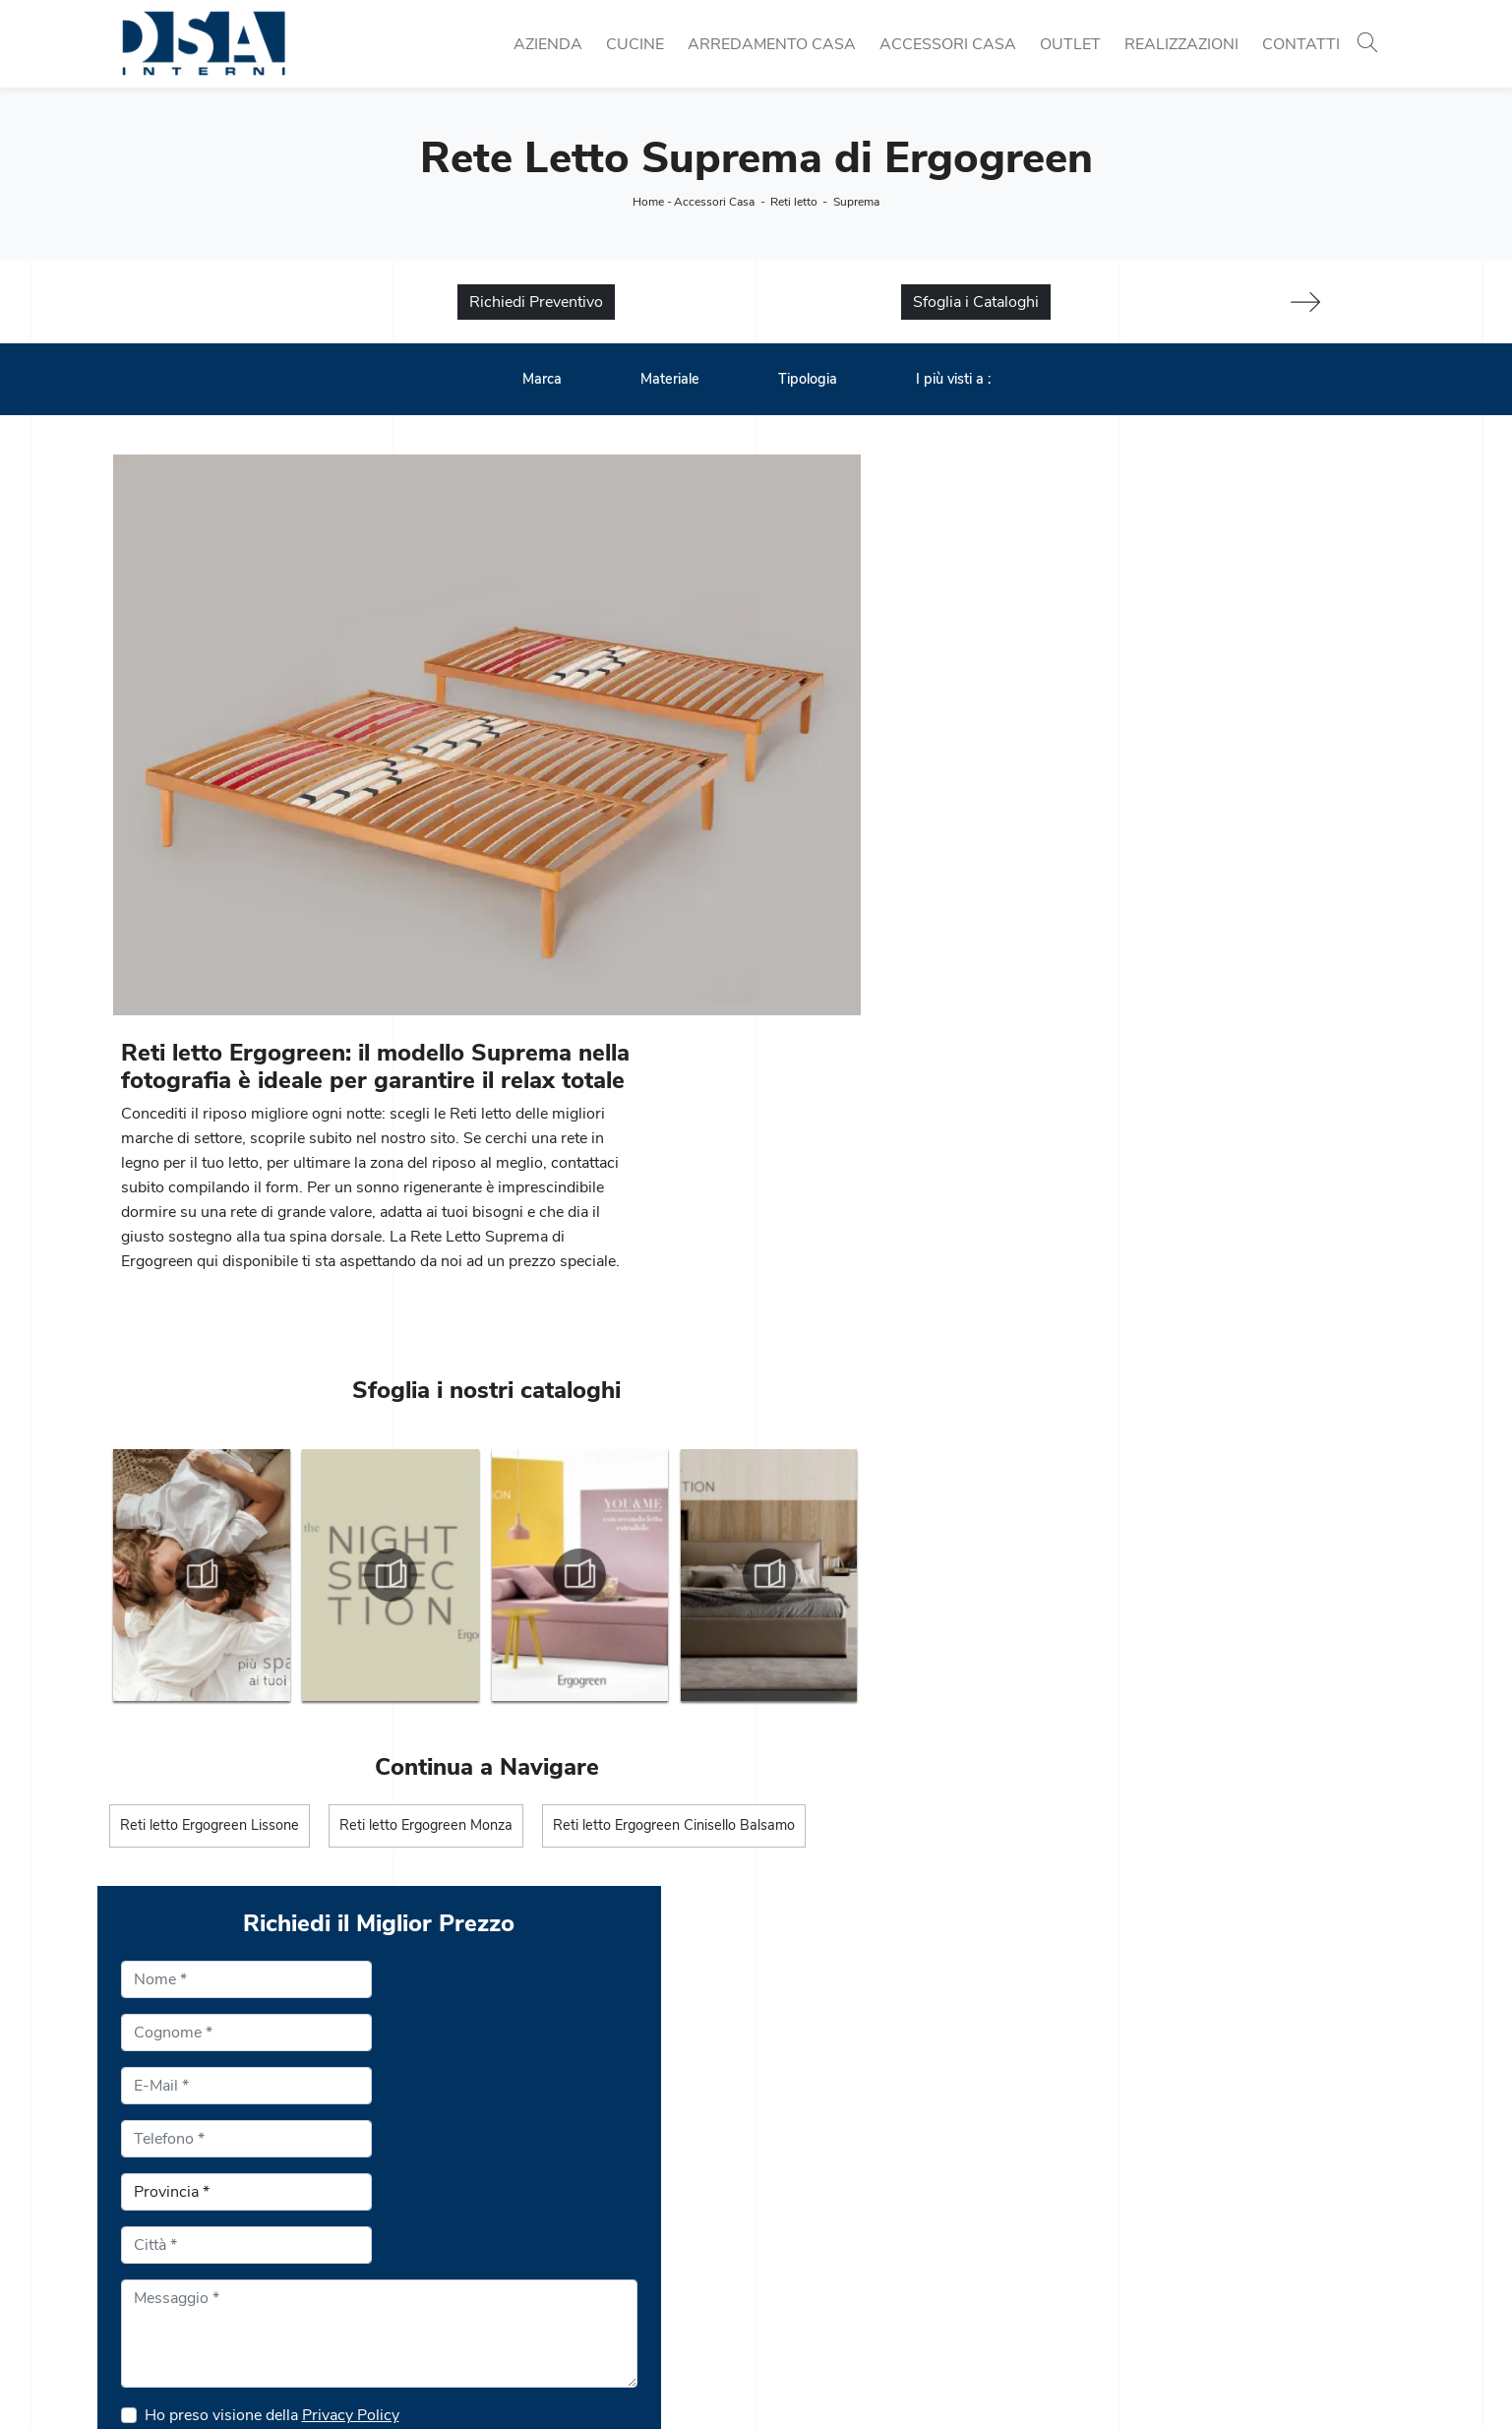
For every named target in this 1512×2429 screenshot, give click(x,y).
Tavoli (459, 2227)
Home (648, 202)
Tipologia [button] (807, 380)
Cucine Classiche (498, 2204)
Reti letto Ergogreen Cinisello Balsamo (676, 1529)
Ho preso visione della (1040, 1426)
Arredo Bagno (1147, 2251)
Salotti (790, 2227)
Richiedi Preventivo (536, 303)
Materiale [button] (669, 380)
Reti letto (793, 202)
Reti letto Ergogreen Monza (427, 1529)
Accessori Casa (947, 44)
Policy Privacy (781, 2377)
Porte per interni (1154, 2180)
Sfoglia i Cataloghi (976, 303)
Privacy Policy (1119, 1426)
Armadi (794, 2274)
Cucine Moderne (495, 2180)
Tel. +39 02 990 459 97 (195, 2227)
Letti (783, 2251)
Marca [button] (542, 380)
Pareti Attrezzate (826, 2204)
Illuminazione (1144, 2204)
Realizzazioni (1181, 44)
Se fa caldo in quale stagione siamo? (1022, 1474)
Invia (917, 1588)
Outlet (1070, 44)
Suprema (856, 202)
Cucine (635, 44)
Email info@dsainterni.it (191, 2251)
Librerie (794, 2180)
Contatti (1301, 44)
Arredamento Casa (772, 44)
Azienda (548, 44)
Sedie (458, 2251)
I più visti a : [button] (953, 380)
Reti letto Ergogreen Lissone (209, 1529)
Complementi (1144, 2227)
